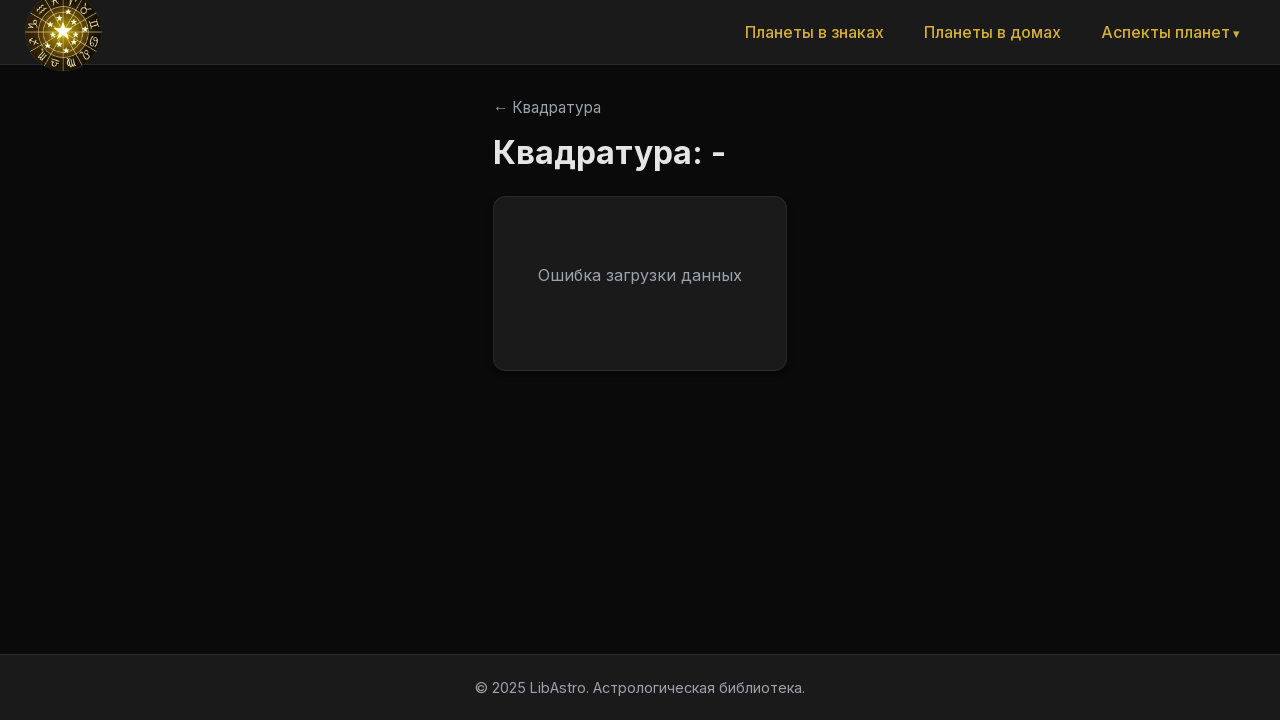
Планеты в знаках (814, 32)
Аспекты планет (1165, 32)
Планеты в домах (992, 32)
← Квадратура (547, 107)
